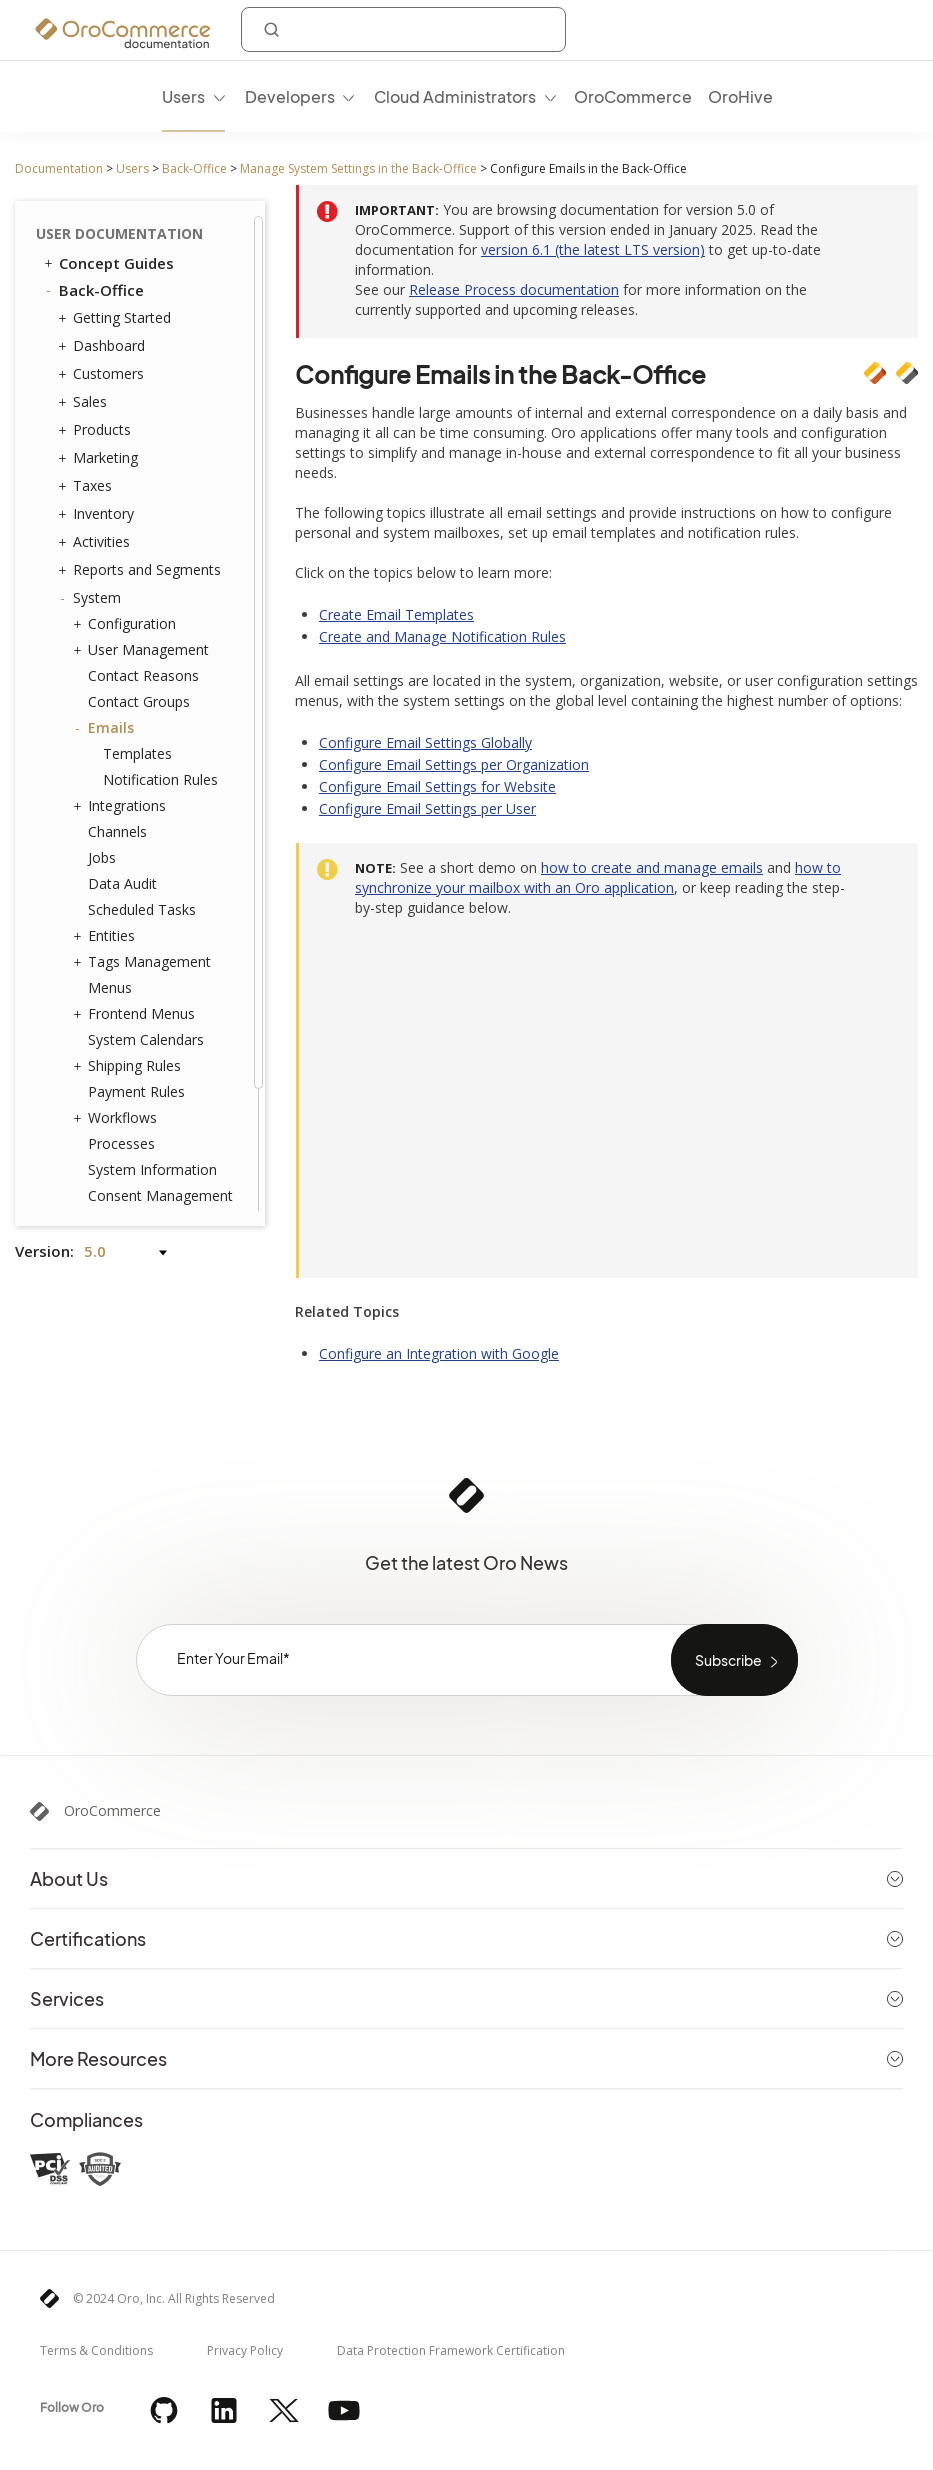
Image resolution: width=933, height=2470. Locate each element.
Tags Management (144, 824)
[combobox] (403, 29)
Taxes (87, 348)
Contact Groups (139, 563)
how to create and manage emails (652, 867)
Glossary (91, 1193)
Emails (106, 590)
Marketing (100, 320)
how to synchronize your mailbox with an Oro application (598, 877)
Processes (121, 1005)
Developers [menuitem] (290, 96)
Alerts (106, 1135)
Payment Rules (136, 953)
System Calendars (146, 901)
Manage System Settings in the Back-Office (358, 168)
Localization (122, 1110)
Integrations (122, 668)
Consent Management (160, 1057)
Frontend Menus (136, 876)
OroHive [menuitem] (740, 96)
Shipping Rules (129, 928)
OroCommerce (112, 1811)
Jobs (102, 719)
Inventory (98, 376)
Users (132, 168)
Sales (85, 264)
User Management (143, 512)
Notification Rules (160, 641)
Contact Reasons (143, 537)
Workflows (117, 980)
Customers (103, 236)
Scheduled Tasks (142, 771)
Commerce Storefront (131, 1166)
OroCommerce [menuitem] (633, 96)
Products (97, 292)
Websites (112, 1084)
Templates (137, 615)
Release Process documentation (514, 289)
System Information (152, 1031)
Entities (106, 798)
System (92, 460)
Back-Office (194, 168)
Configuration (127, 486)
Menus (110, 849)
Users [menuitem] (183, 96)
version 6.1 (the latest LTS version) (593, 249)
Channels (117, 693)
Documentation (59, 168)
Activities (96, 404)
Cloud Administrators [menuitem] (455, 96)
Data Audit (122, 745)
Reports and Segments (142, 432)
